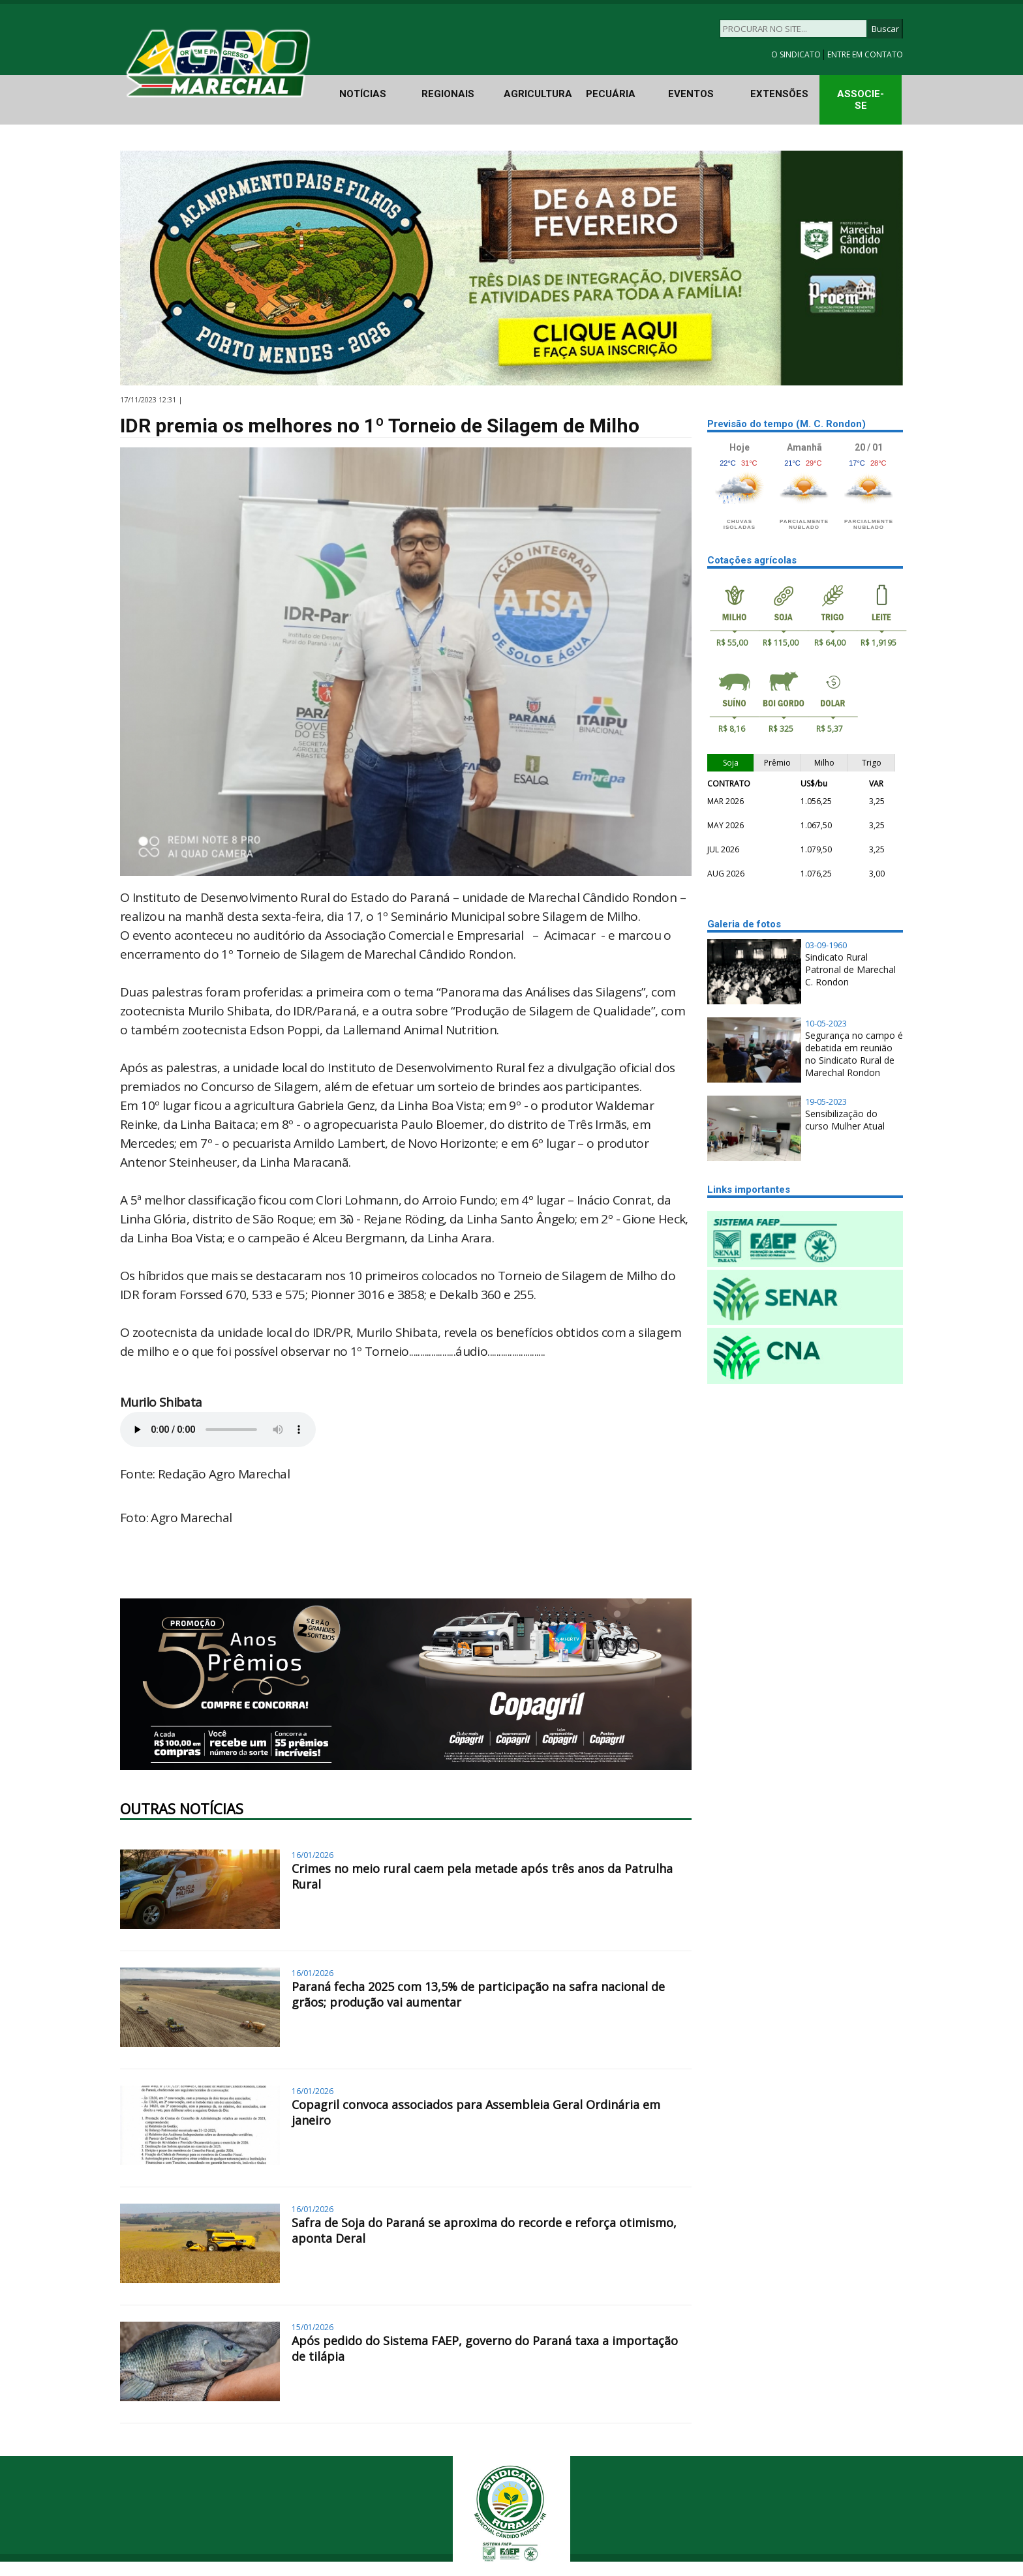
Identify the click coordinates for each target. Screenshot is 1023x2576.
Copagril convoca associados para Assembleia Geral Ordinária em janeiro (476, 2112)
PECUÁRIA (610, 94)
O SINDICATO (797, 54)
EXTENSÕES (779, 94)
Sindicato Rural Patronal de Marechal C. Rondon (850, 969)
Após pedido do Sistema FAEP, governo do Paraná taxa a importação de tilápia (485, 2348)
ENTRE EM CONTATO (865, 54)
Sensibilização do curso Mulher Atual (845, 1119)
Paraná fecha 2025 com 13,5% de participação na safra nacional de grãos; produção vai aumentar (478, 1994)
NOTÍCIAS (362, 94)
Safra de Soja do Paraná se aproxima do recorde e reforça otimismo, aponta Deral (484, 2230)
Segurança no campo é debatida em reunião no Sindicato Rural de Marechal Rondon (854, 1054)
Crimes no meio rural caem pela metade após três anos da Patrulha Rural (482, 1876)
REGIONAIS (447, 94)
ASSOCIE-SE (860, 100)
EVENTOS (691, 94)
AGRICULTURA (538, 94)
